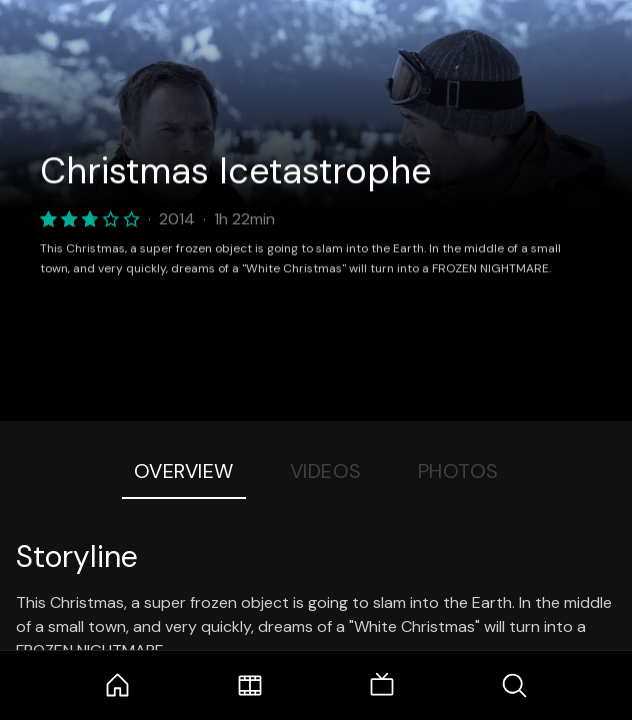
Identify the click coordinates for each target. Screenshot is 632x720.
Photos (458, 471)
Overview (184, 471)
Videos (326, 471)
